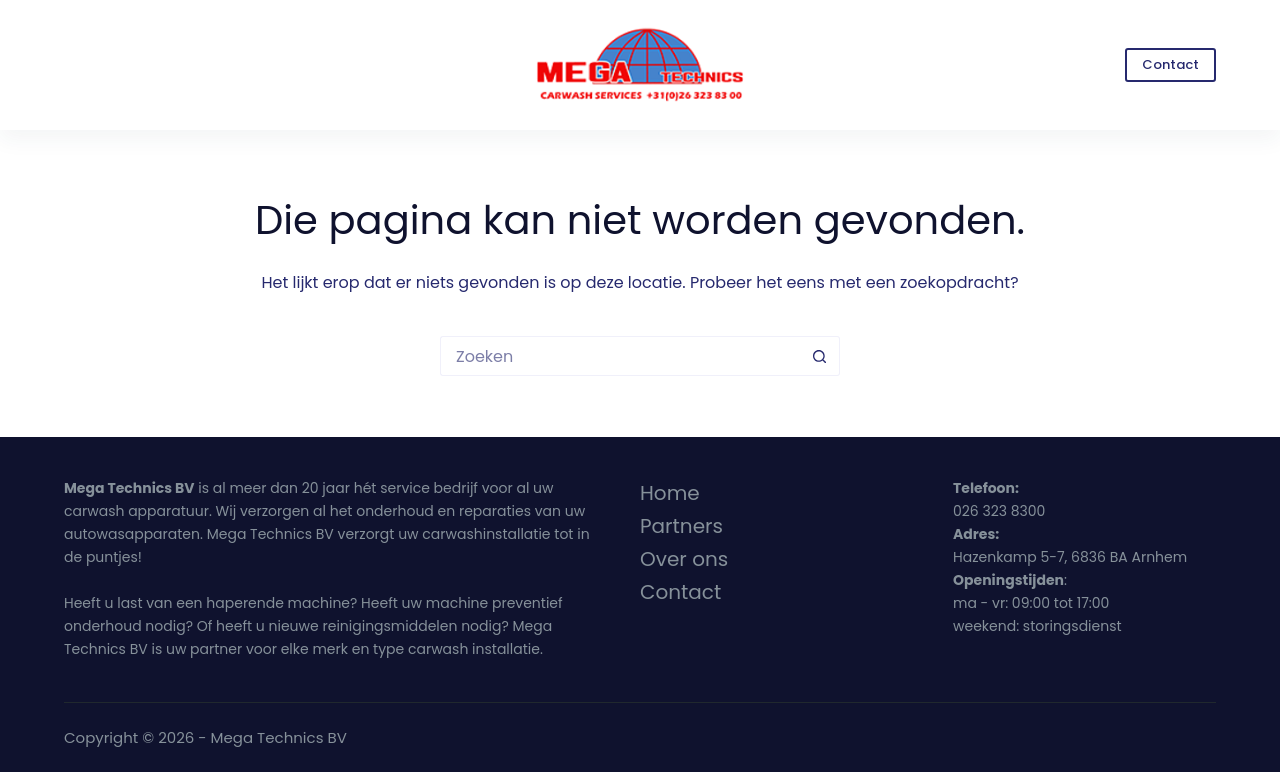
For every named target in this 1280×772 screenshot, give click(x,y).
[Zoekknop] (820, 356)
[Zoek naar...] (620, 356)
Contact (1170, 64)
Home (670, 493)
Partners (681, 526)
